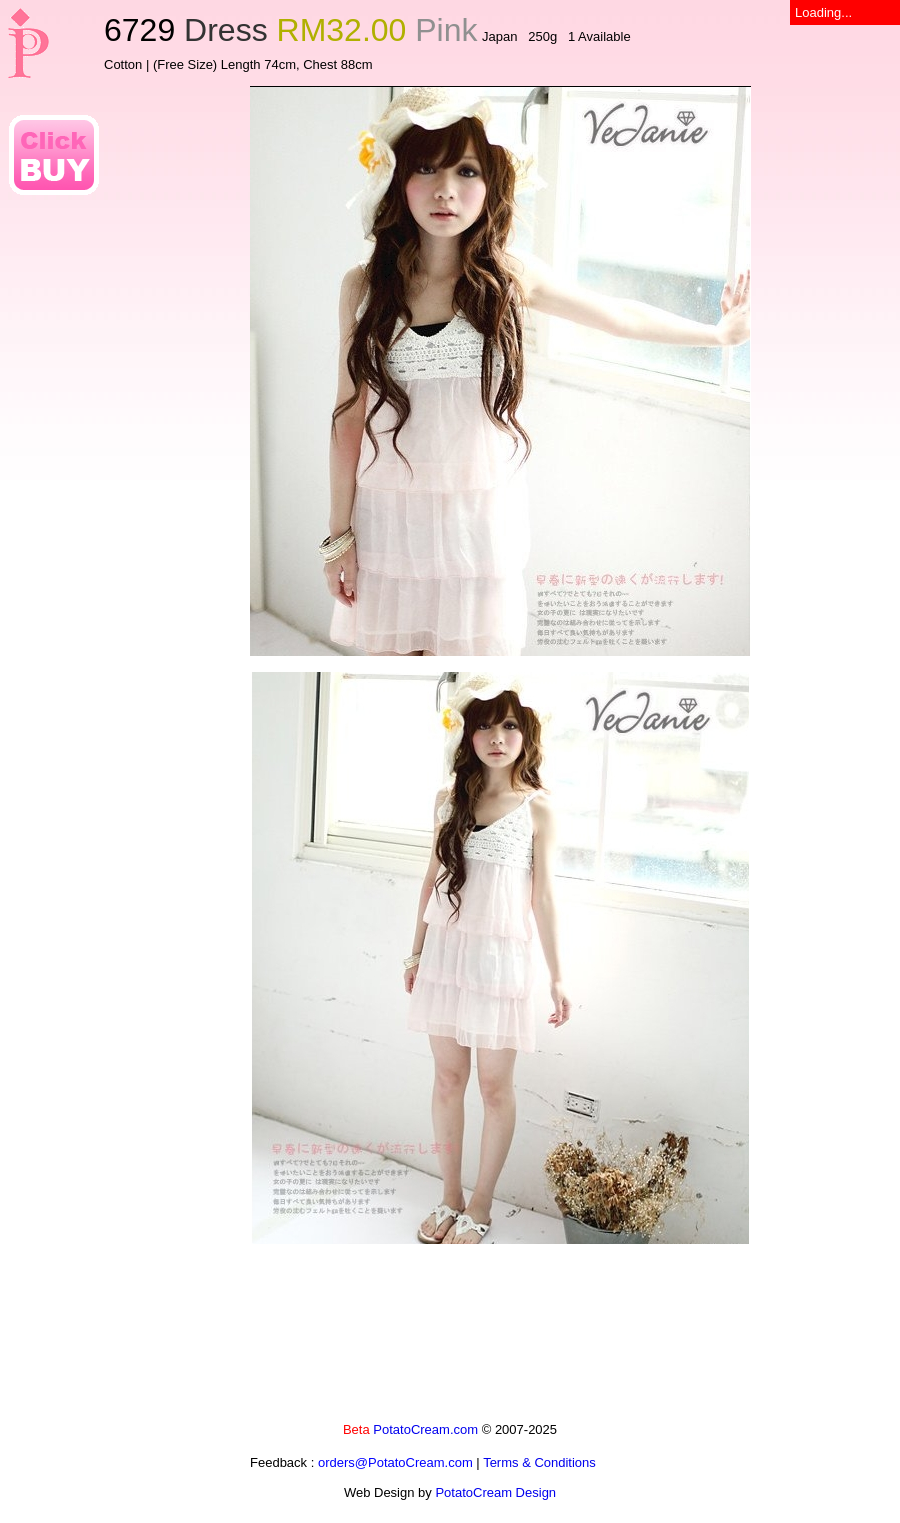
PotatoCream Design (495, 1492)
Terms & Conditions (539, 1462)
